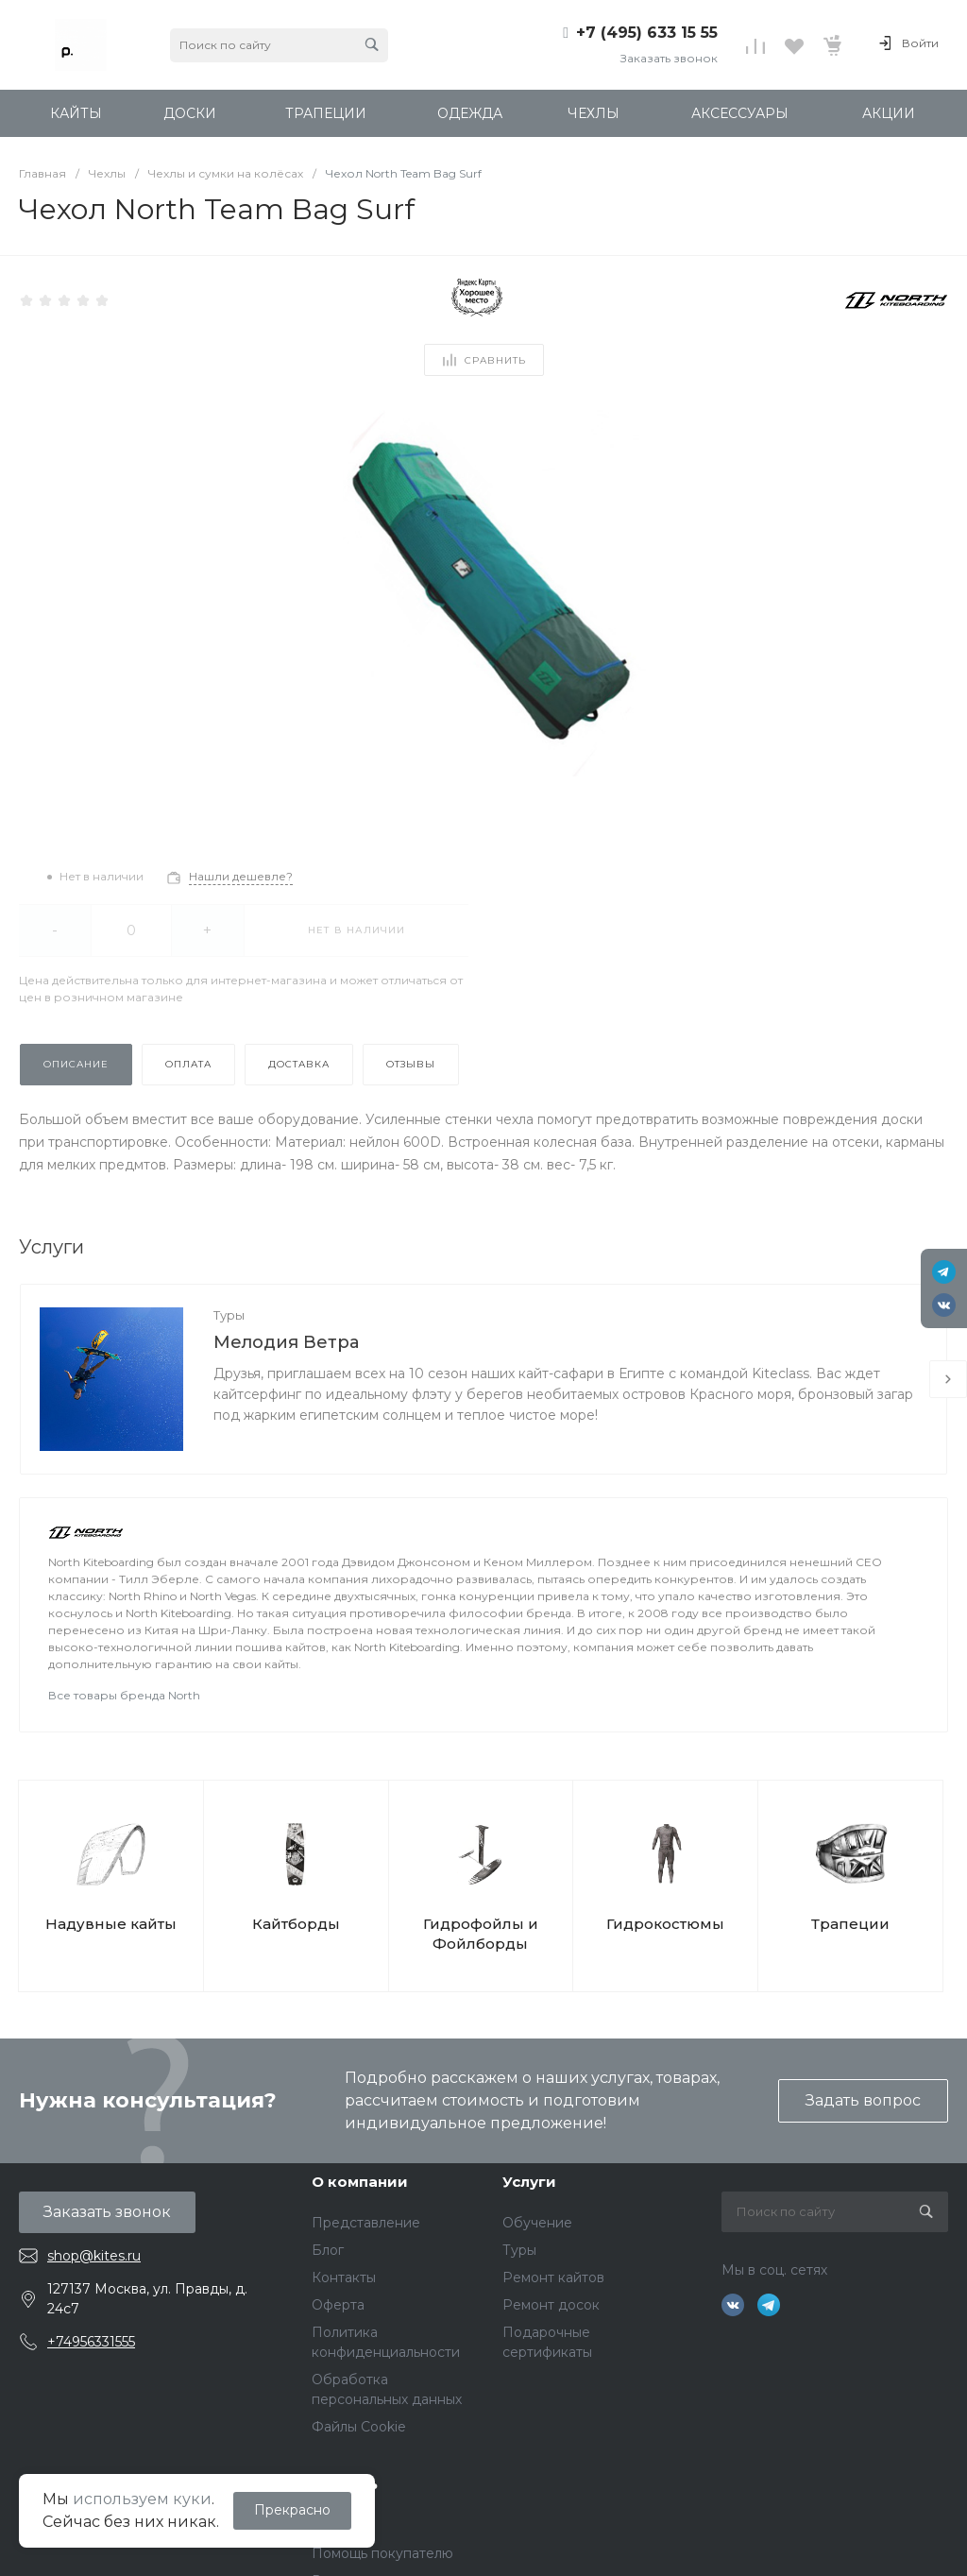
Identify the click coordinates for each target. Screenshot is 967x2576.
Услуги (529, 2182)
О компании (360, 2182)
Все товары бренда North (124, 1695)
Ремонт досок (551, 2304)
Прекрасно (292, 2509)
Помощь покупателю (382, 2553)
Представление (366, 2222)
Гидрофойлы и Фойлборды (480, 1934)
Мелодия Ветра (286, 1342)
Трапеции (850, 1924)
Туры (229, 1314)
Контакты (344, 2277)
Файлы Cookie (359, 2426)
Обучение (537, 2222)
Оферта (338, 2304)
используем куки (142, 2499)
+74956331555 (91, 2341)
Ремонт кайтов (553, 2277)
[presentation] (948, 1379)
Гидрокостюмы (665, 1924)
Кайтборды (296, 1924)
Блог (328, 2250)
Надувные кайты (111, 1924)
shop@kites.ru (94, 2255)
